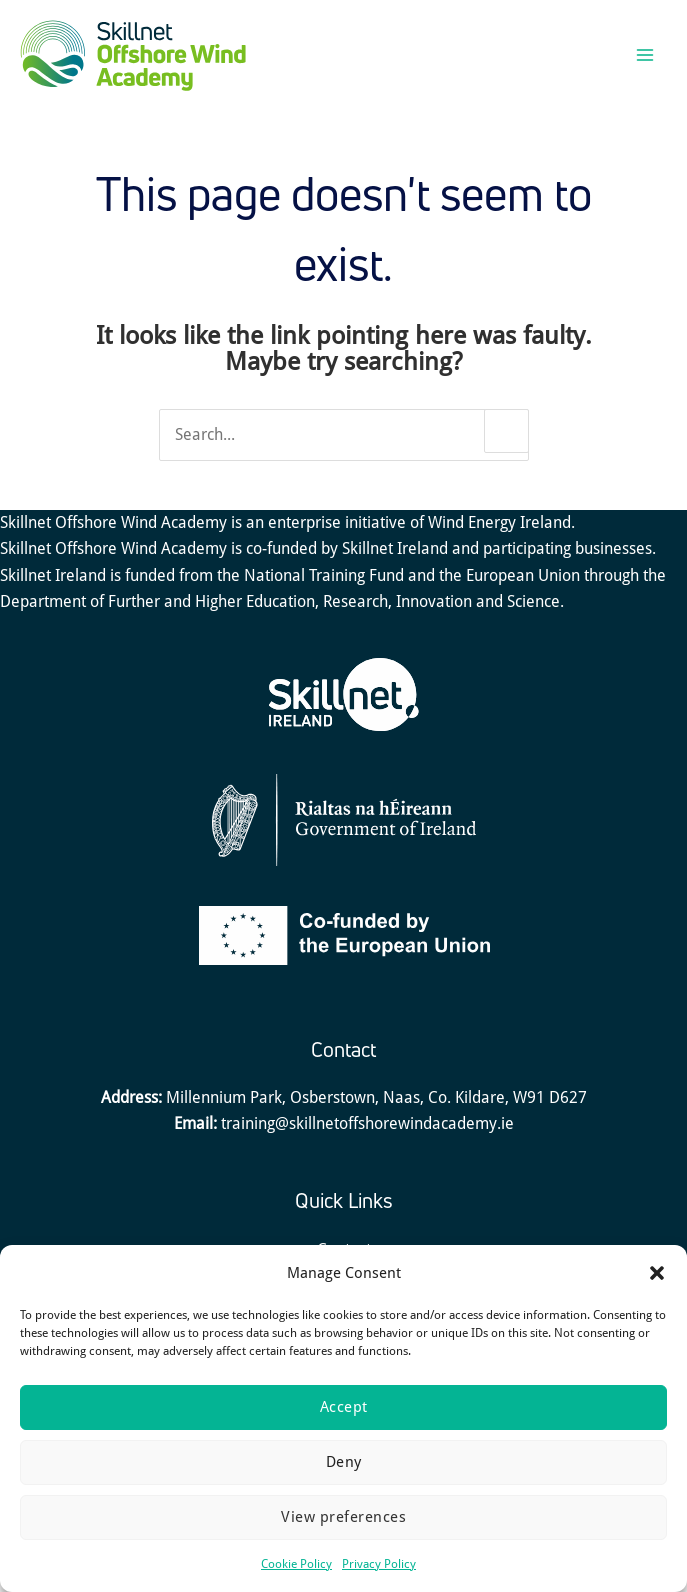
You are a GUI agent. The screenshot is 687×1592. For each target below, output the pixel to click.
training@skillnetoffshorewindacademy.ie (367, 1139)
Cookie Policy (296, 1564)
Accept (344, 1407)
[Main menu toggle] (644, 62)
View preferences (343, 1517)
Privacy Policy (379, 1564)
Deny (344, 1462)
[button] (657, 1273)
